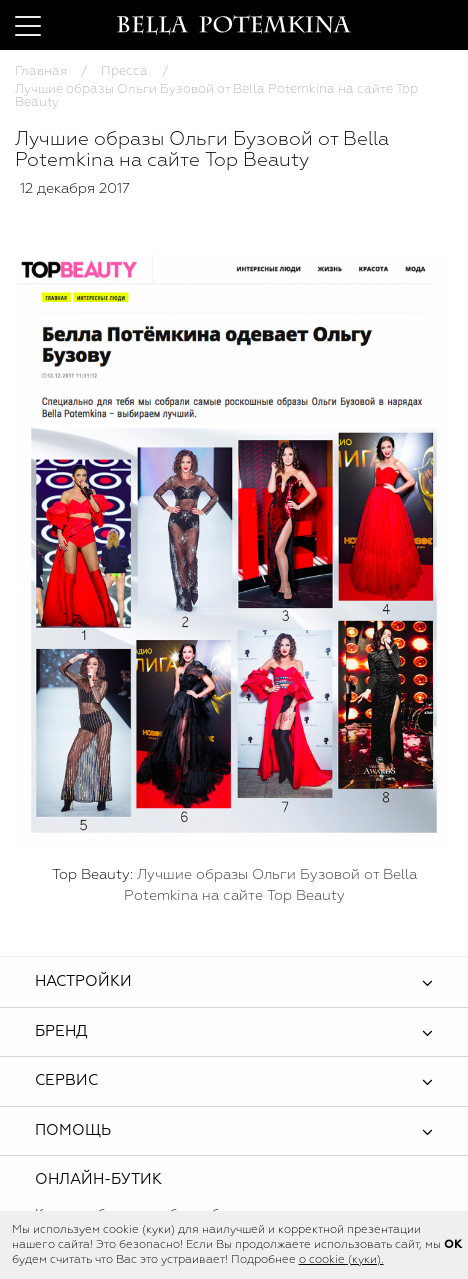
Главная (41, 71)
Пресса (124, 71)
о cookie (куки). (341, 1260)
